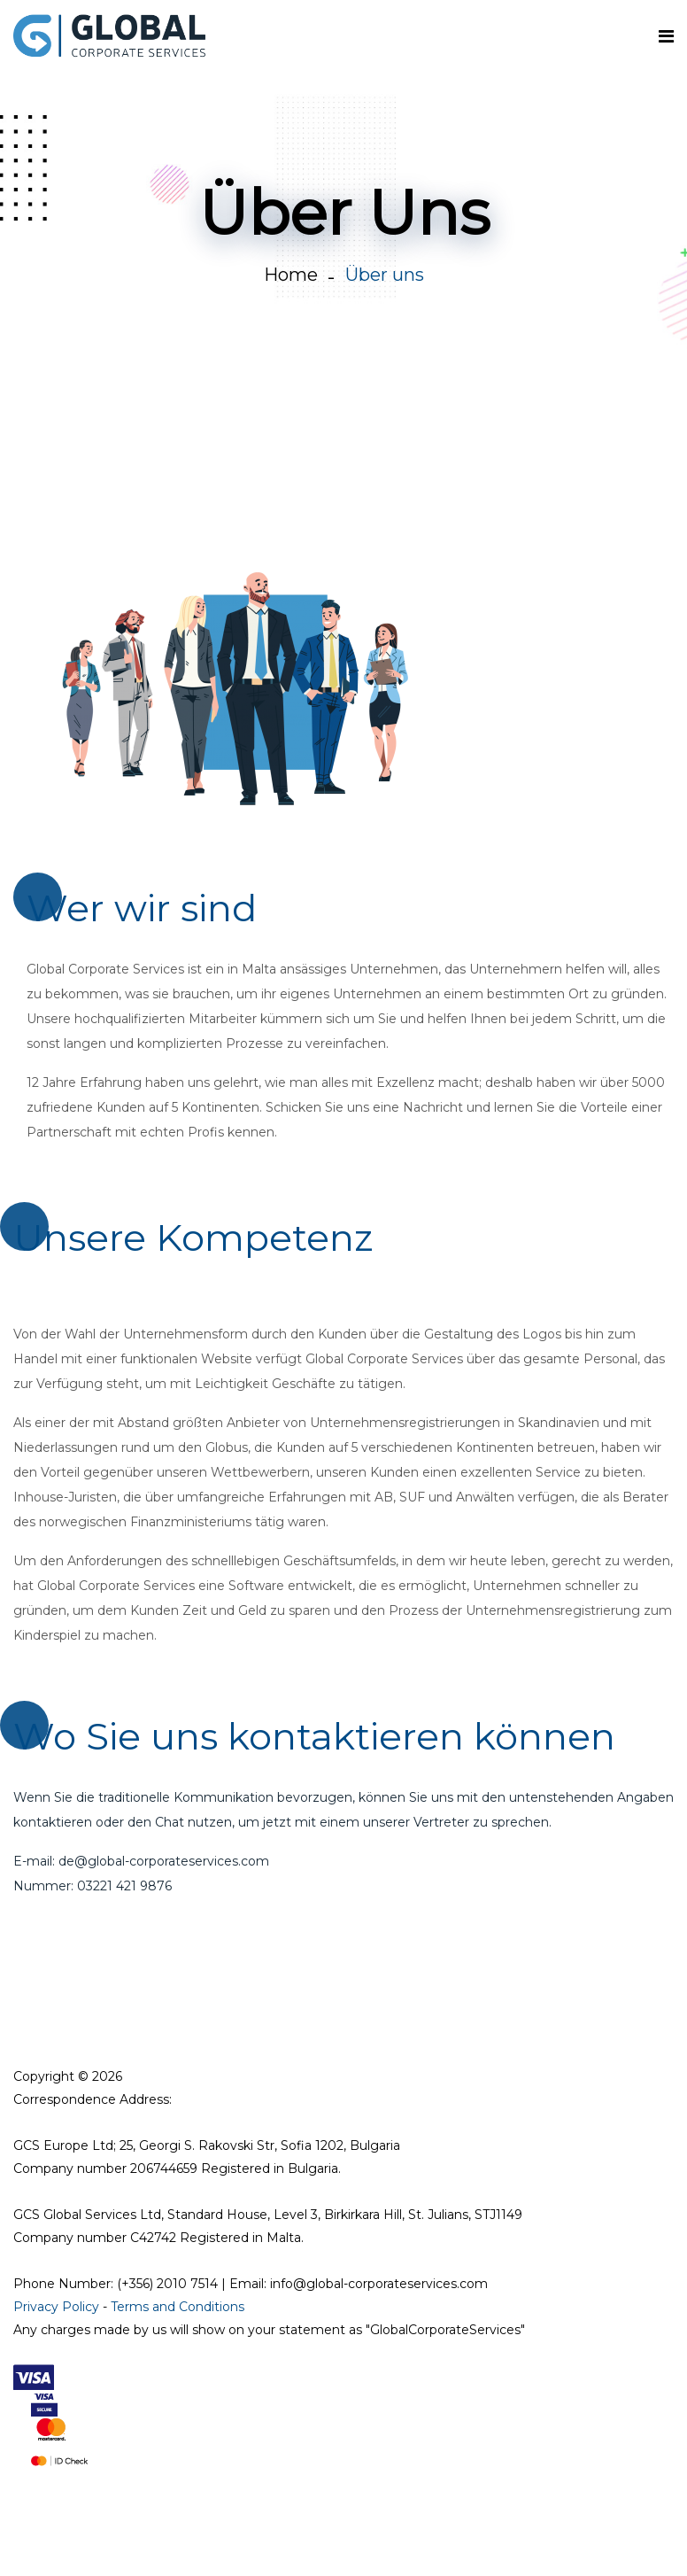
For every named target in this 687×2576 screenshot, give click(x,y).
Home (291, 274)
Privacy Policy (56, 2307)
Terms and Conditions (177, 2307)
